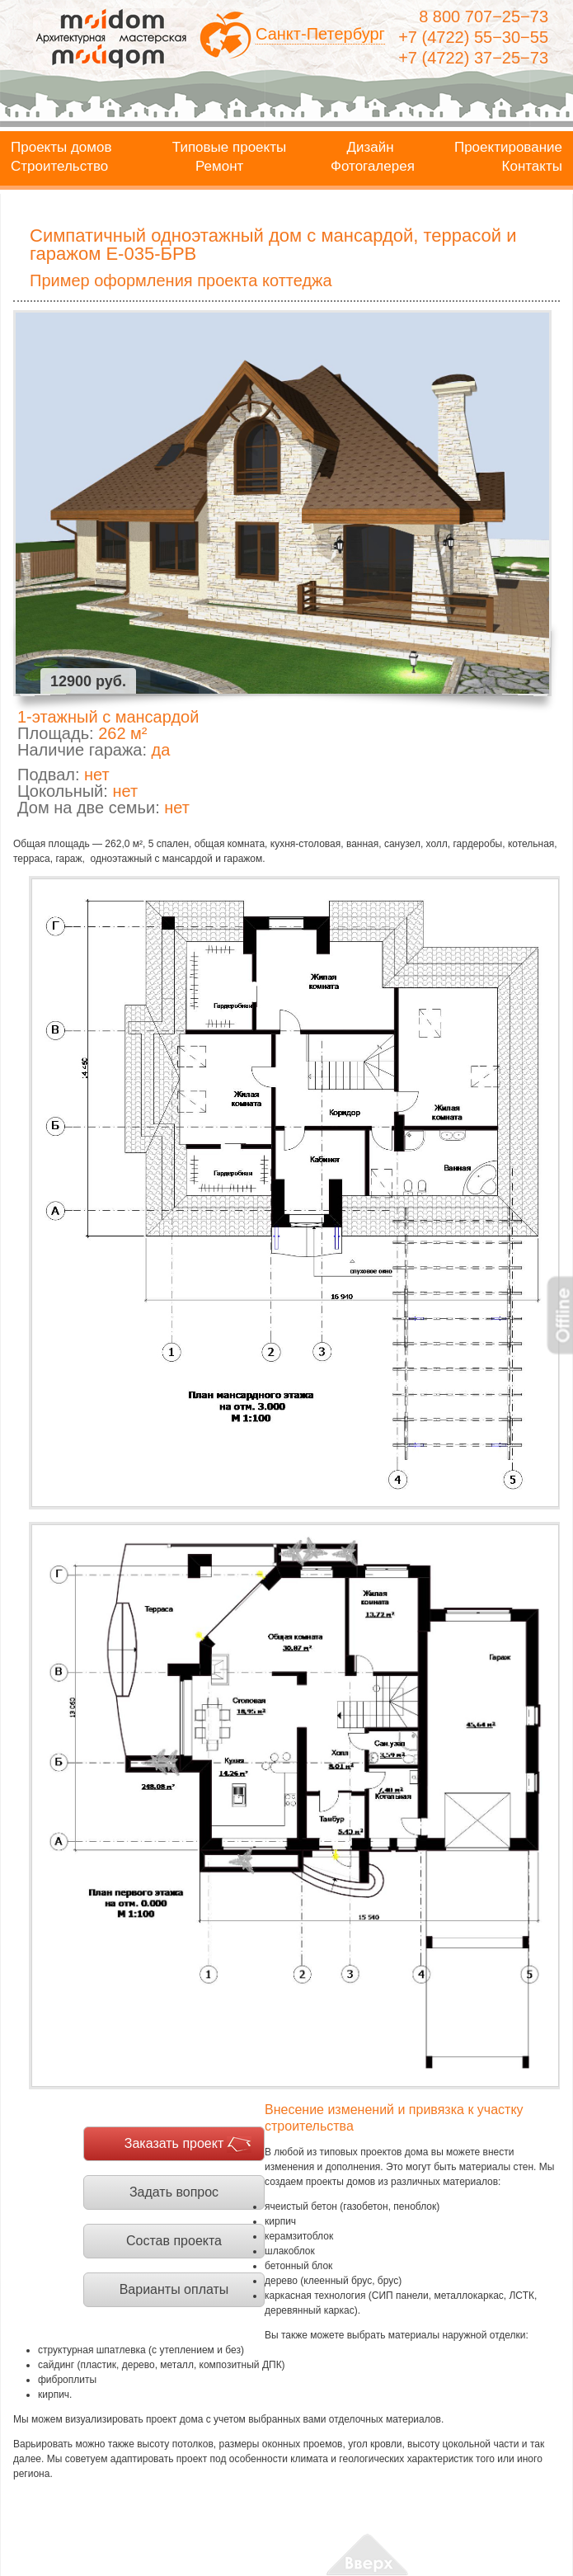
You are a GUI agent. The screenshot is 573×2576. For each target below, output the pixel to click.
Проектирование (508, 147)
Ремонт (219, 166)
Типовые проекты (229, 147)
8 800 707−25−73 (483, 16)
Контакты (532, 166)
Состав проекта (174, 2241)
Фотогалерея (373, 166)
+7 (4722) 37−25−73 (473, 58)
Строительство (59, 166)
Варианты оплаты (174, 2289)
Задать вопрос (173, 2192)
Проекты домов (61, 147)
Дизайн (370, 147)
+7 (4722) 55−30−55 (473, 37)
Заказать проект (174, 2143)
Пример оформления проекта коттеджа (181, 280)
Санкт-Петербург (320, 34)
